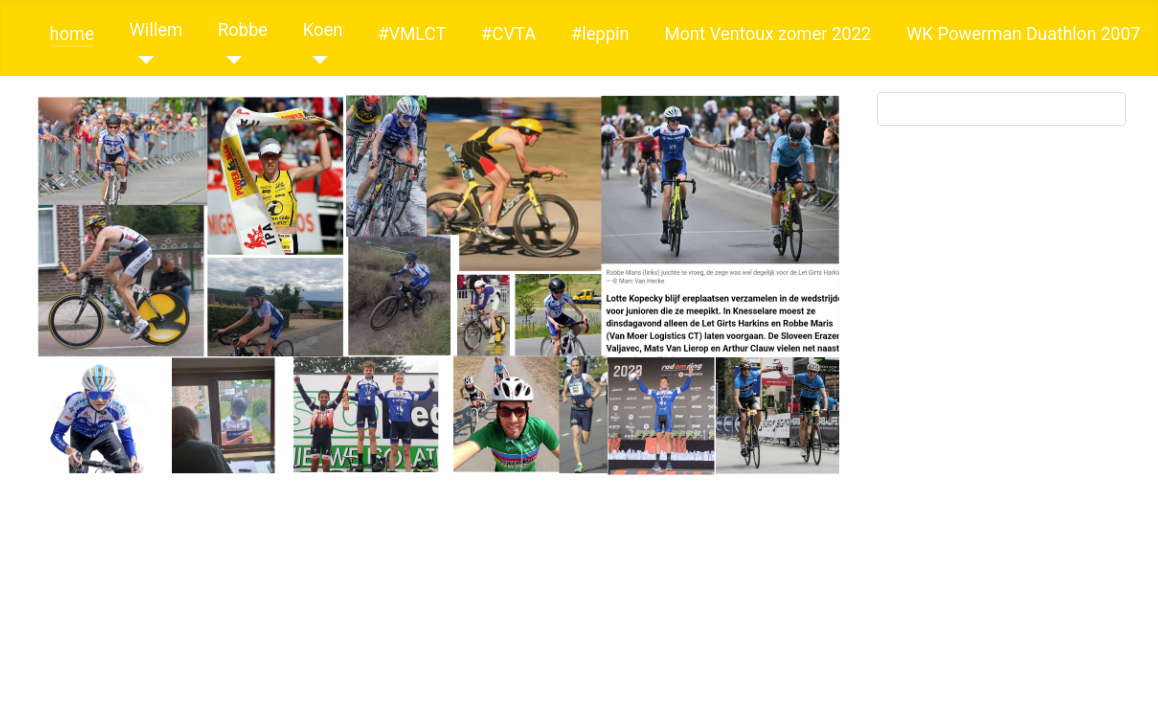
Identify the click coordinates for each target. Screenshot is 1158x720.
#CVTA (508, 34)
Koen (323, 30)
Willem (155, 30)
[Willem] (141, 60)
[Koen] (315, 60)
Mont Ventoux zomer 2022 (767, 34)
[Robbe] (230, 60)
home (72, 34)
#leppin (600, 34)
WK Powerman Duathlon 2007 (1023, 34)
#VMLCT (412, 34)
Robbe (243, 30)
